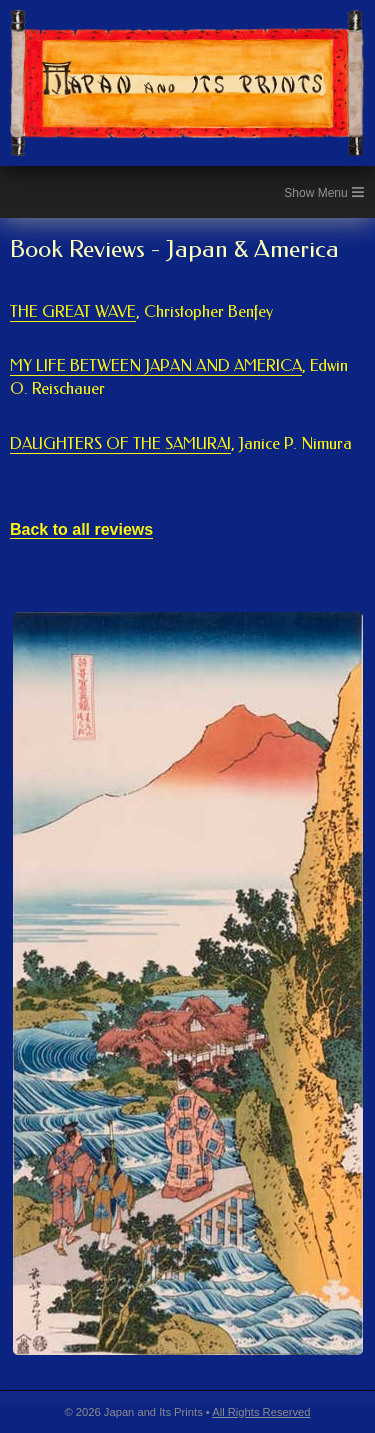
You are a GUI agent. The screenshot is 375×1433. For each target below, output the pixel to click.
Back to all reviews (81, 529)
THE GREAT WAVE (141, 312)
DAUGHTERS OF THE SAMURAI (181, 444)
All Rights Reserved (261, 1412)
